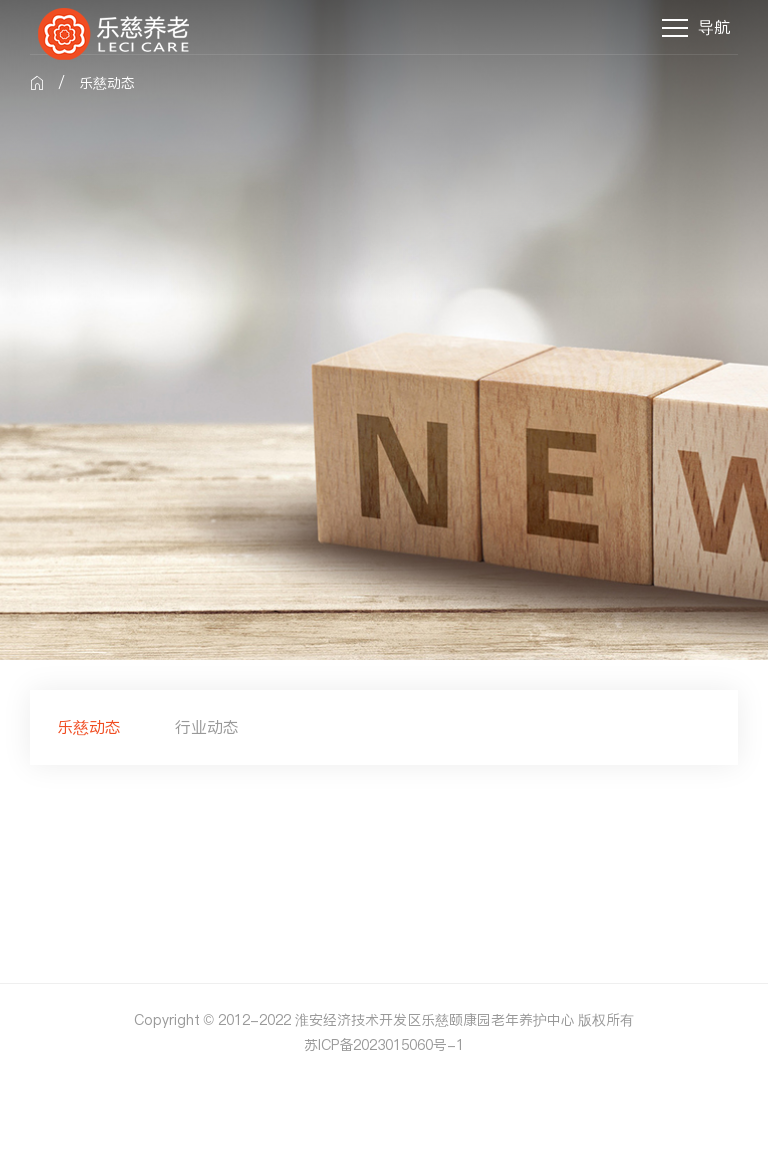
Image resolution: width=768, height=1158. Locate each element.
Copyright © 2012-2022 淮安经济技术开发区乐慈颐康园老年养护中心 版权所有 (384, 1020)
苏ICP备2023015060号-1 (384, 1045)
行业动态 (207, 727)
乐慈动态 (107, 83)
